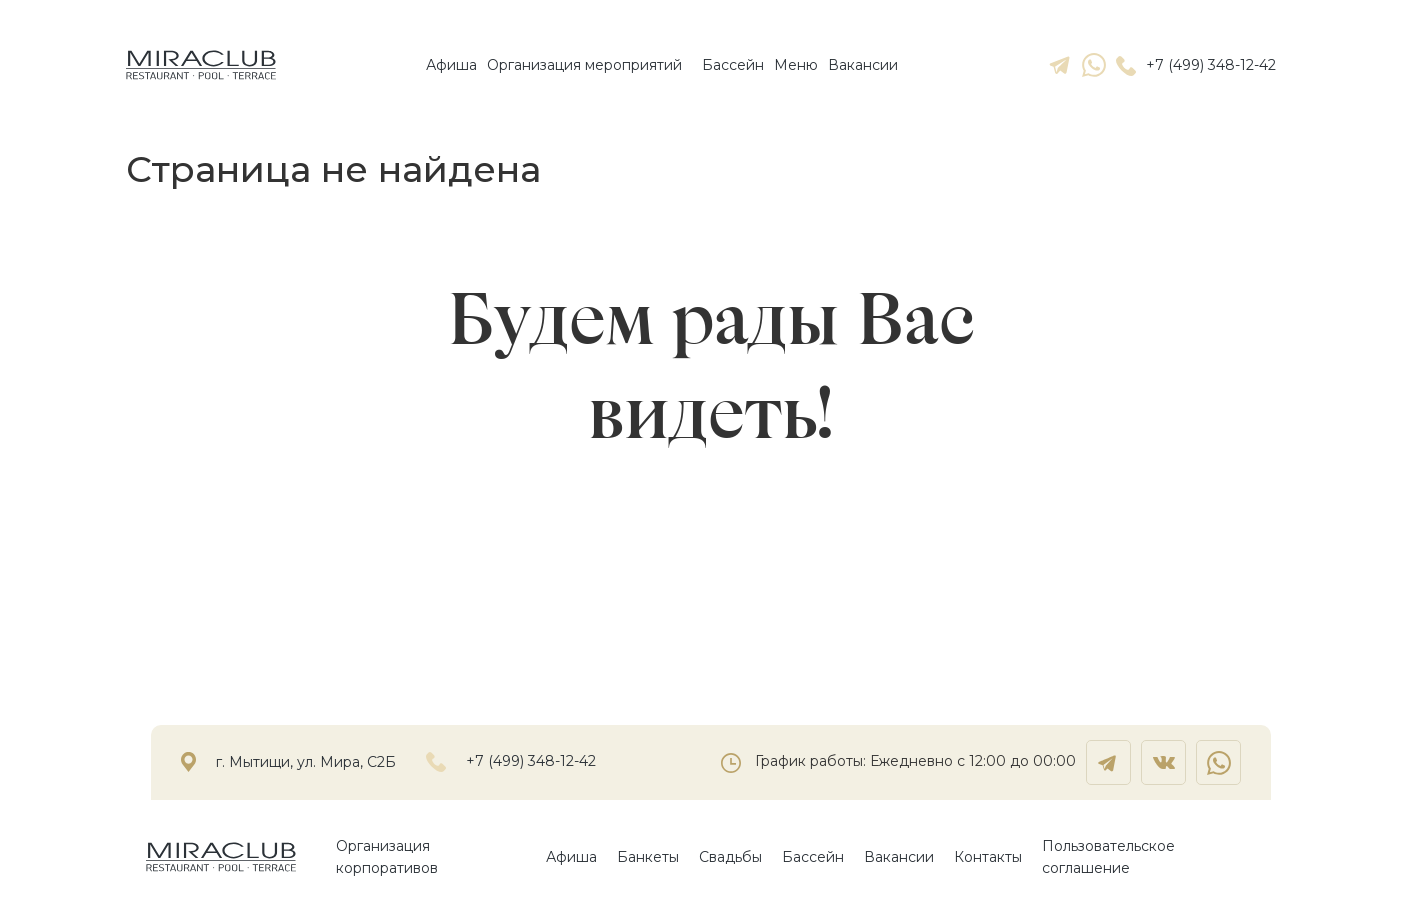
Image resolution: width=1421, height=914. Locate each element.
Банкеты (648, 857)
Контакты (988, 857)
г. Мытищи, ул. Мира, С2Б (306, 762)
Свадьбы (730, 857)
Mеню (796, 65)
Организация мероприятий (584, 65)
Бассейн (733, 65)
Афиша (451, 65)
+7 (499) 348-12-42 (1196, 65)
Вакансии (863, 65)
